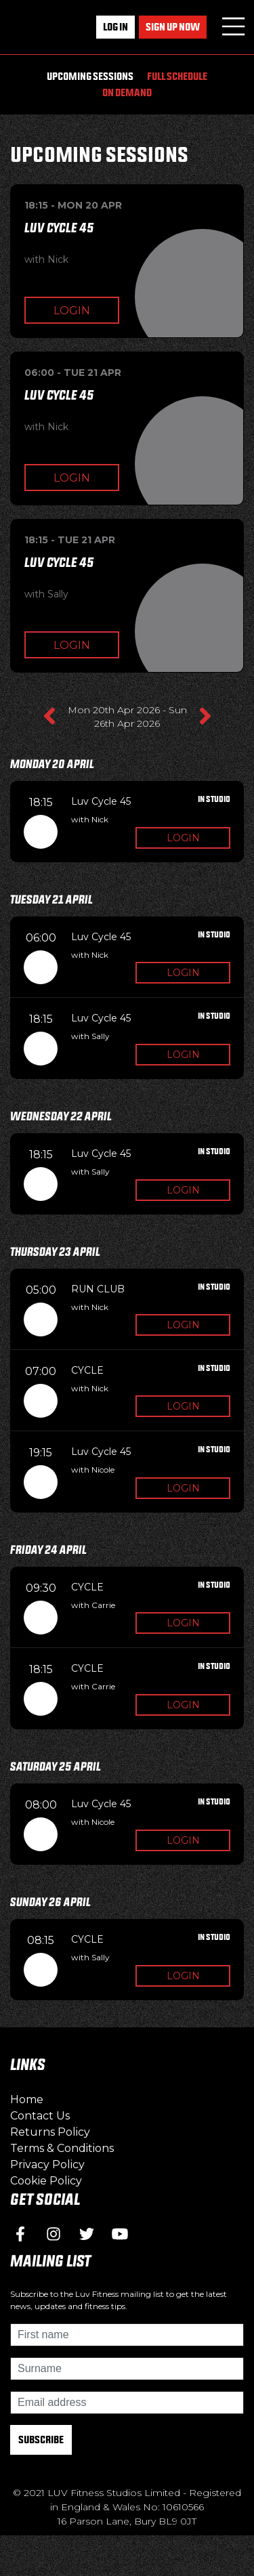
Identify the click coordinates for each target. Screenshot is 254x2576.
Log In (115, 26)
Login (72, 310)
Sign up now (173, 26)
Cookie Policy (46, 2180)
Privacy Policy (47, 2164)
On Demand (127, 92)
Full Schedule (177, 76)
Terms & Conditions (62, 2148)
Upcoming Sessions (90, 76)
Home (26, 2099)
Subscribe (41, 2439)
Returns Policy (50, 2132)
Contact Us (40, 2115)
